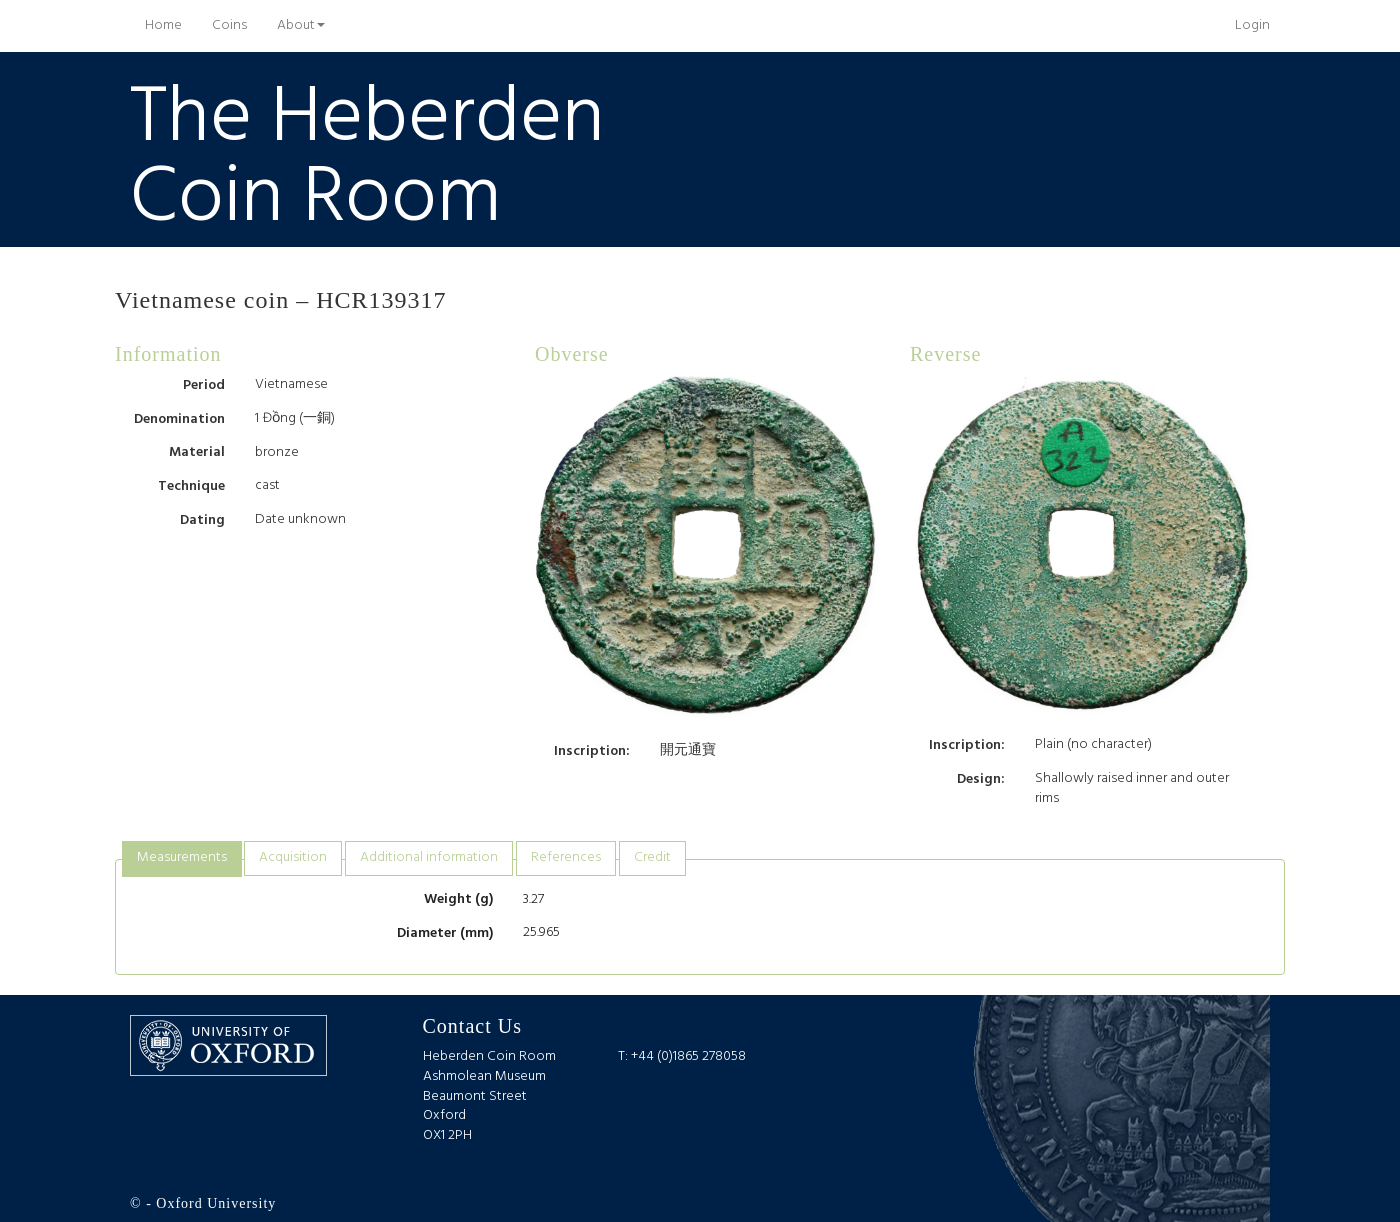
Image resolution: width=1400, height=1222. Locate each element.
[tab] (182, 858)
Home (171, 25)
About (301, 25)
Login (1252, 25)
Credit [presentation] (652, 857)
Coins (229, 25)
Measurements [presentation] (182, 857)
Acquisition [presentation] (293, 857)
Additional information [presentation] (429, 857)
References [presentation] (566, 857)
